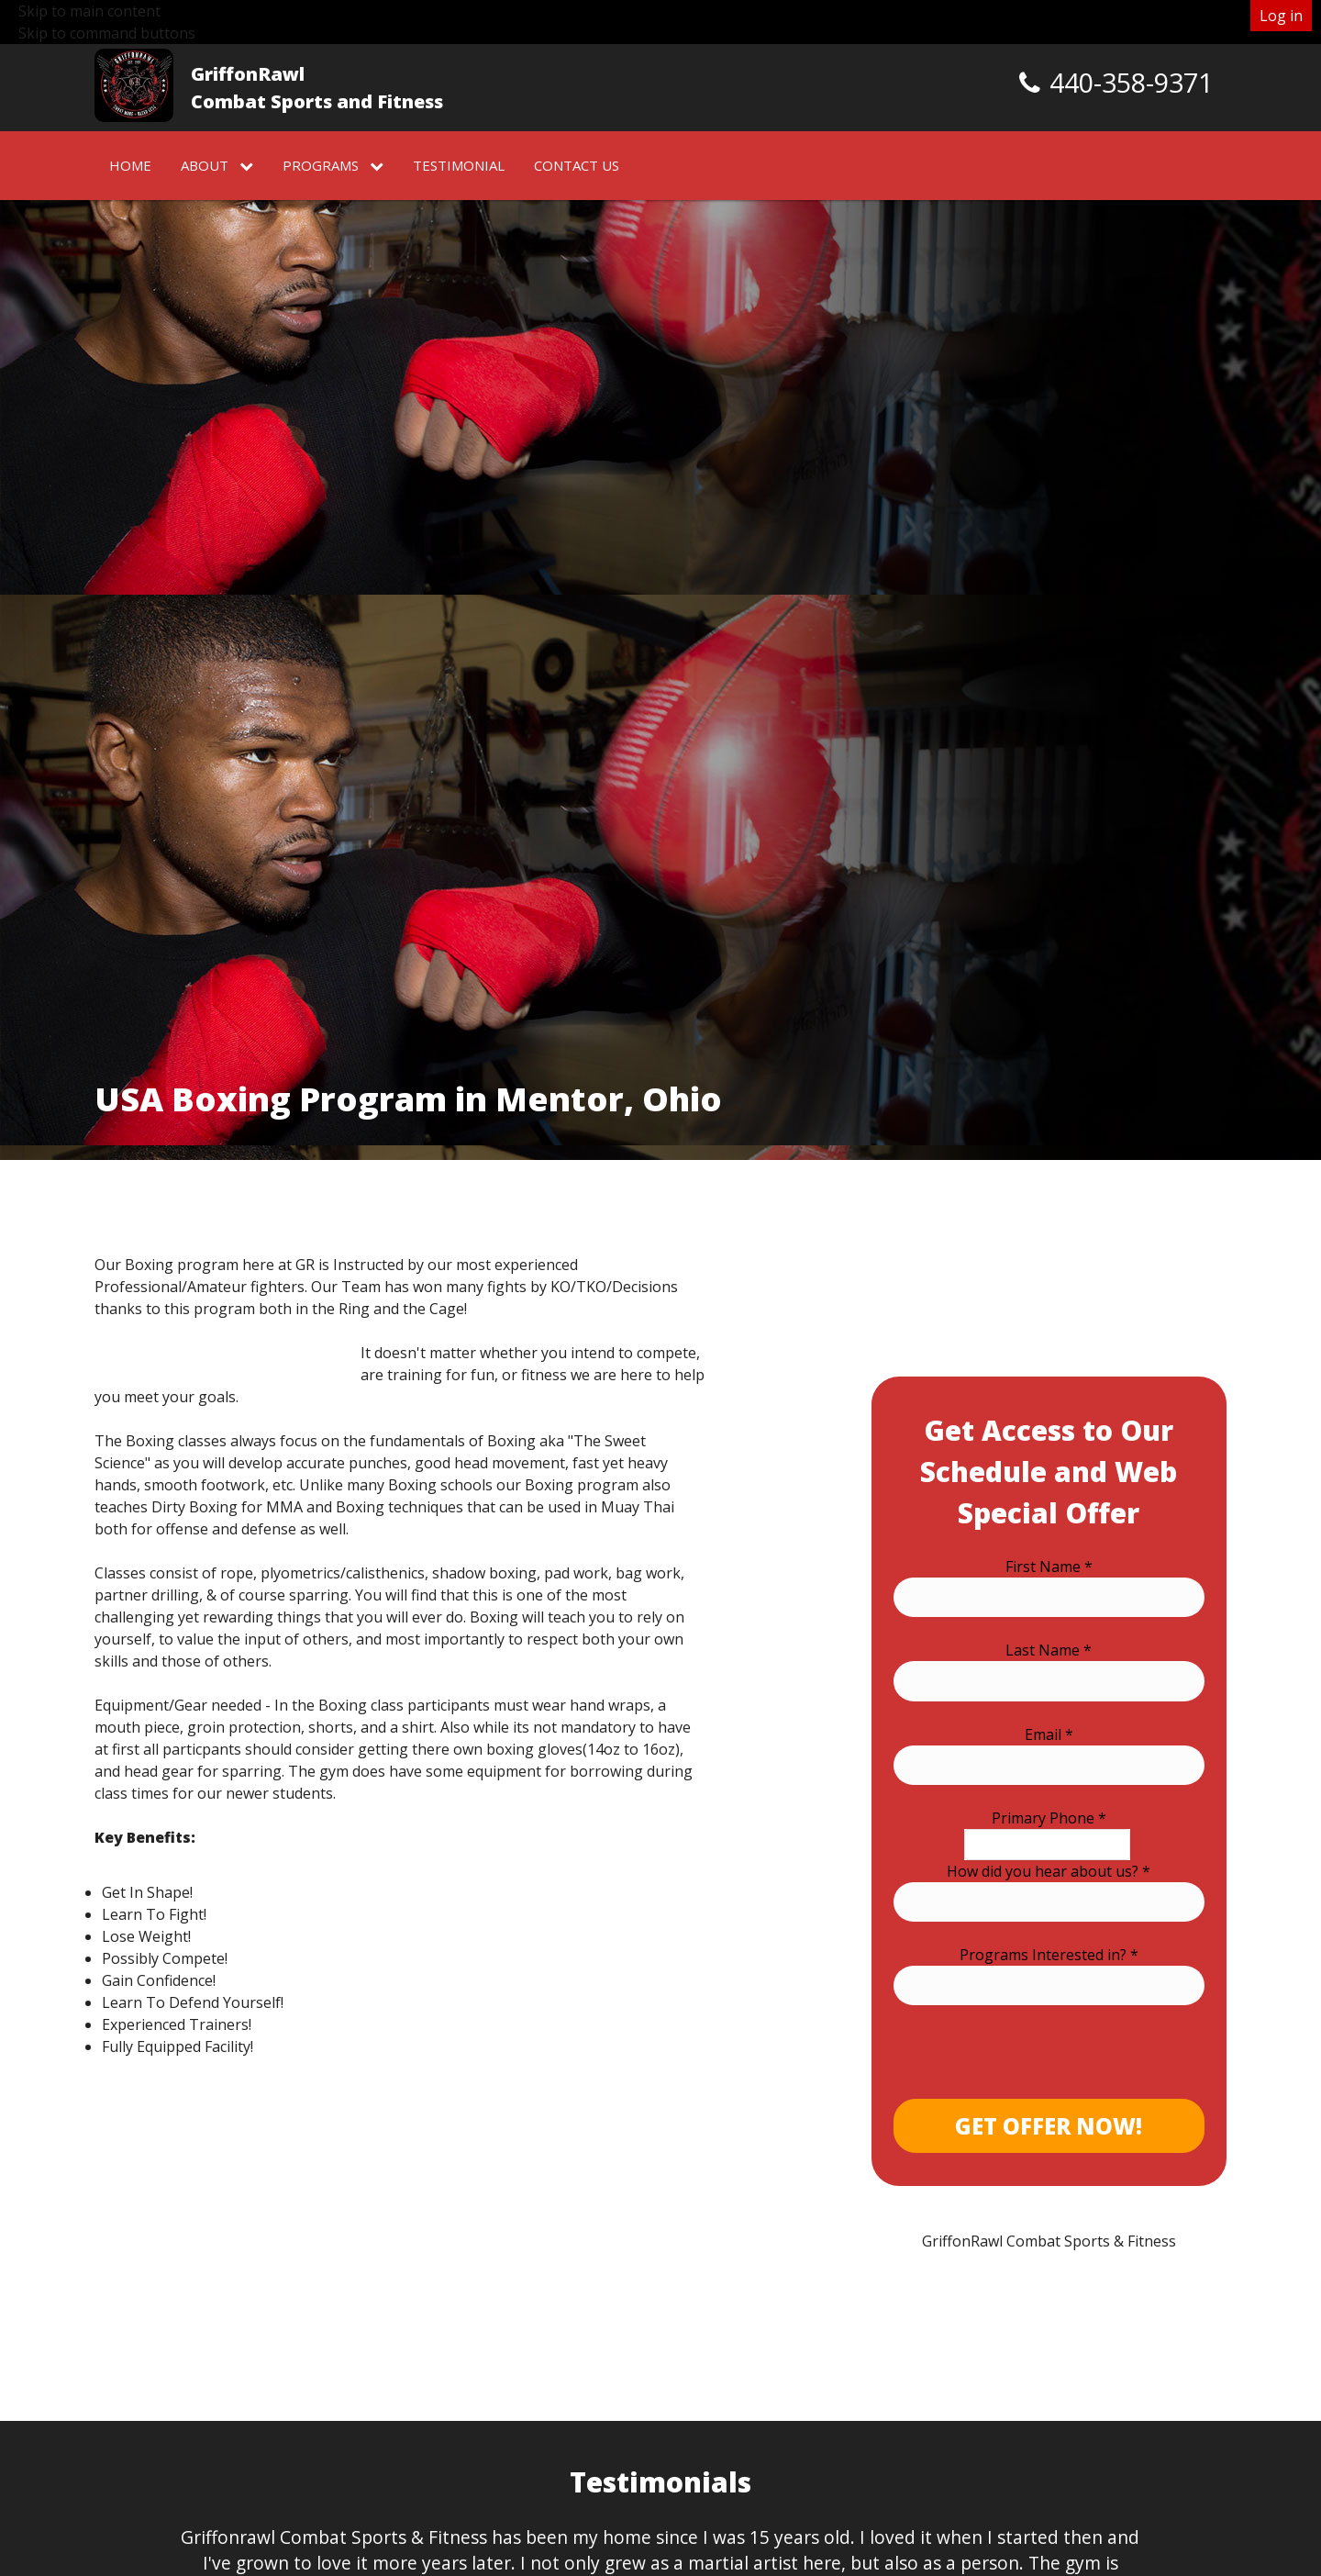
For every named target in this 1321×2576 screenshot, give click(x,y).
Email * (1049, 1734)
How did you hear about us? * (1048, 1871)
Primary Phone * (1049, 1818)
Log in (1281, 16)
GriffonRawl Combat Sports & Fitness (1049, 2241)
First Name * (1049, 1566)
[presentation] (1033, 2063)
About (217, 165)
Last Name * (1048, 1650)
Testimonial (459, 165)
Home (130, 165)
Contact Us (576, 165)
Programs (333, 165)
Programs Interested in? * (1049, 1955)
